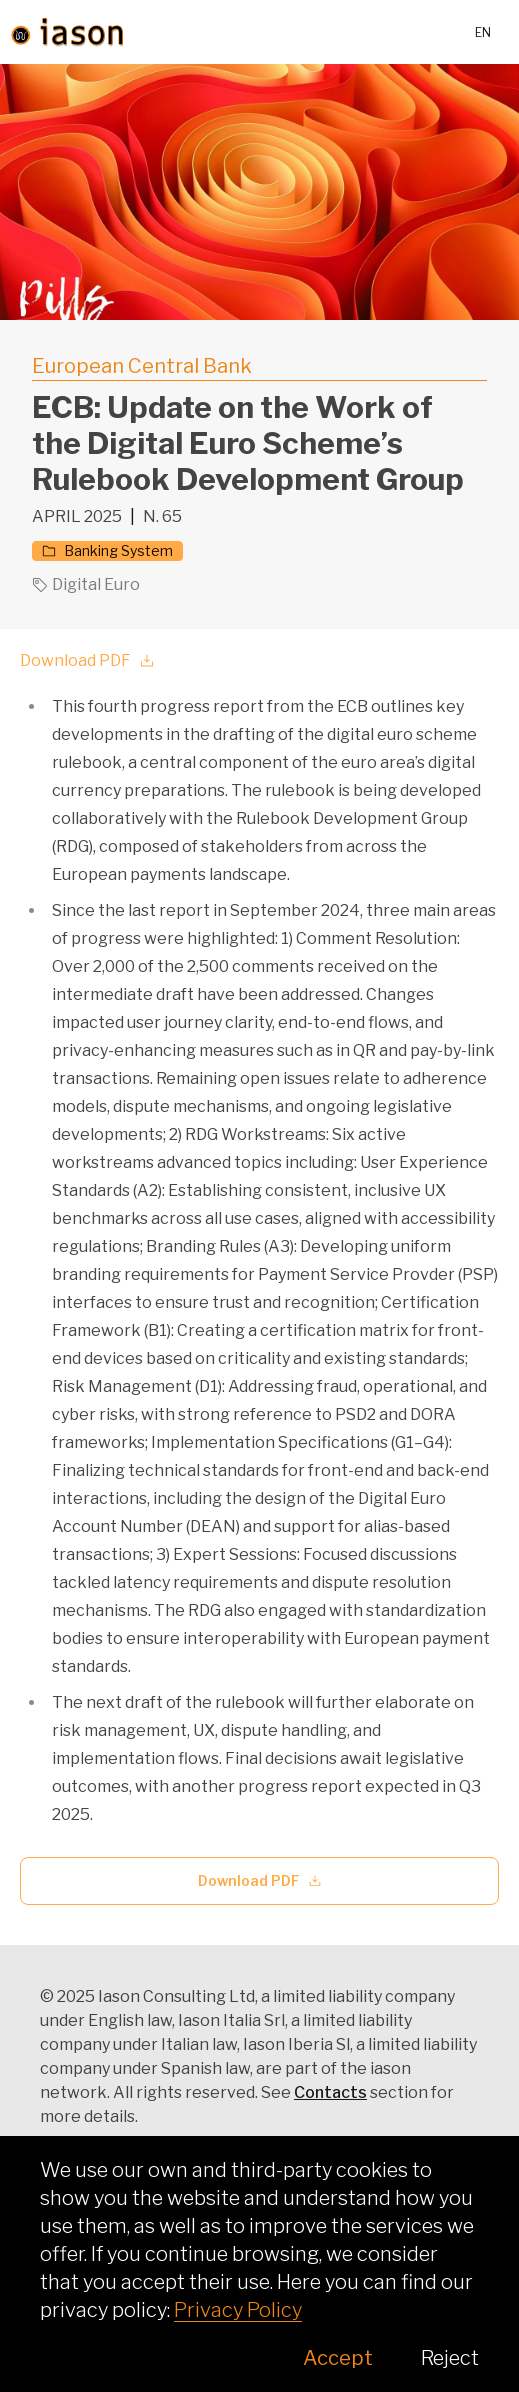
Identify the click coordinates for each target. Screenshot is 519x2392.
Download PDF (87, 660)
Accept (338, 2358)
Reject (450, 2358)
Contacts (330, 2092)
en (483, 32)
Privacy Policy (238, 2310)
